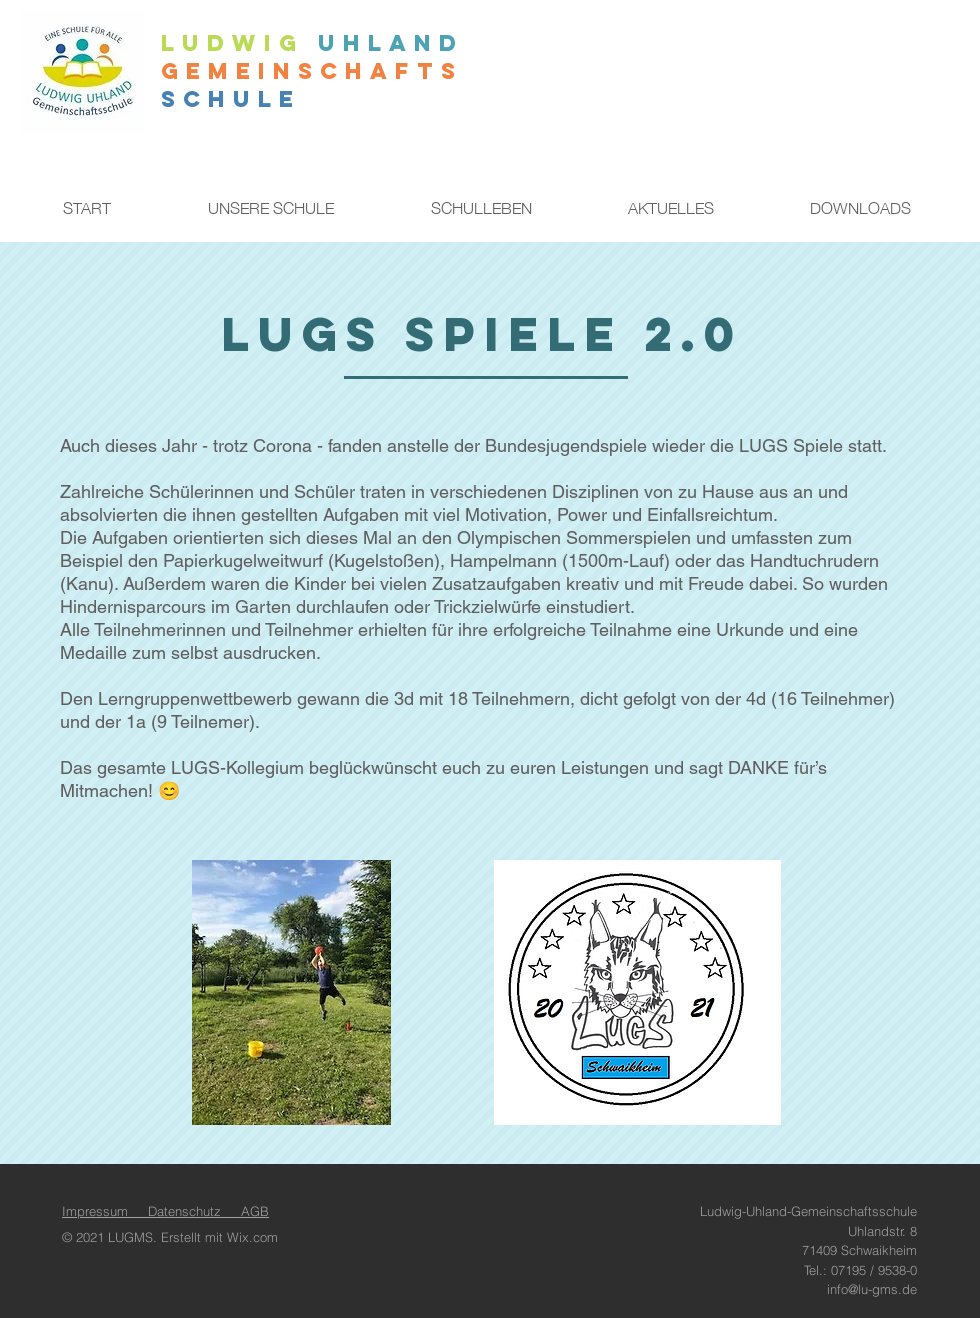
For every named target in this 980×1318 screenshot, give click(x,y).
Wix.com (252, 1237)
